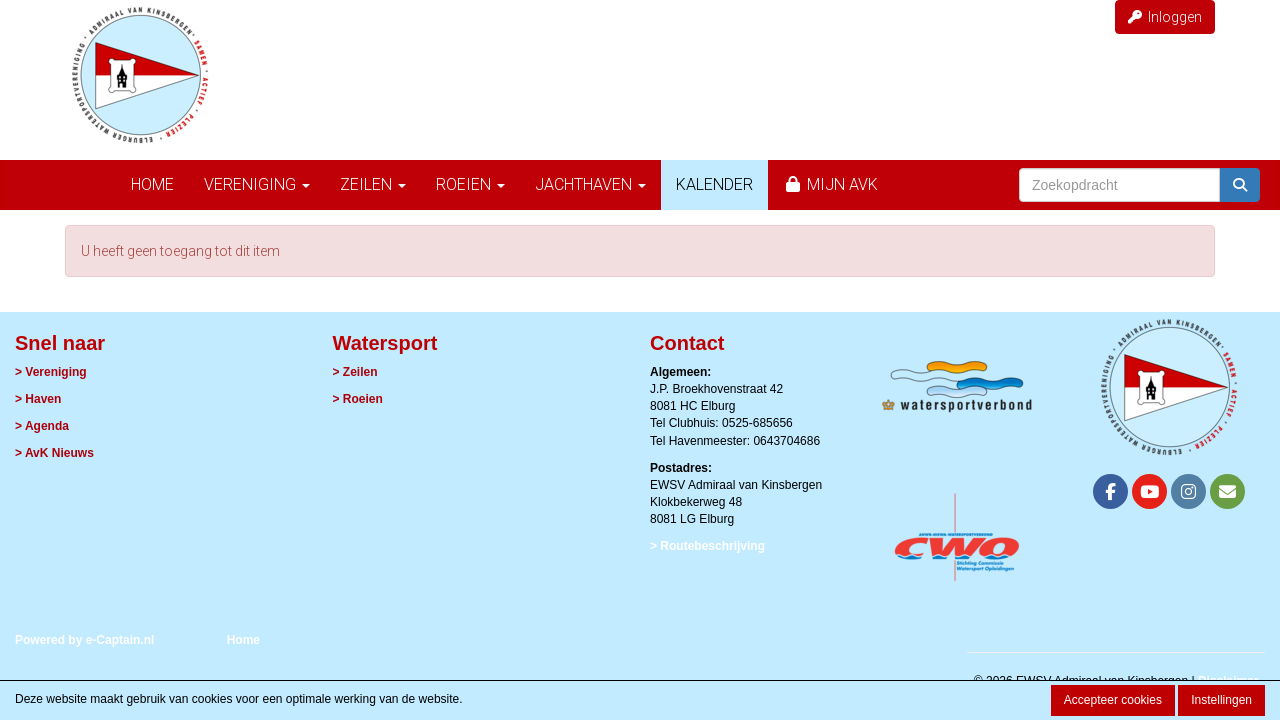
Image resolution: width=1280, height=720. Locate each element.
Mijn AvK (830, 184)
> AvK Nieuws (54, 453)
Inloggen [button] (1165, 17)
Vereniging (257, 184)
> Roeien (358, 399)
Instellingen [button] (1221, 700)
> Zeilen (355, 372)
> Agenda (42, 426)
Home (152, 184)
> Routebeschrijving (707, 546)
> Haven (38, 399)
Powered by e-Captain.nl (84, 640)
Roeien (470, 184)
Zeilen (373, 184)
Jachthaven (590, 184)
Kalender (714, 184)
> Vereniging (51, 372)
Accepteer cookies (1113, 700)
